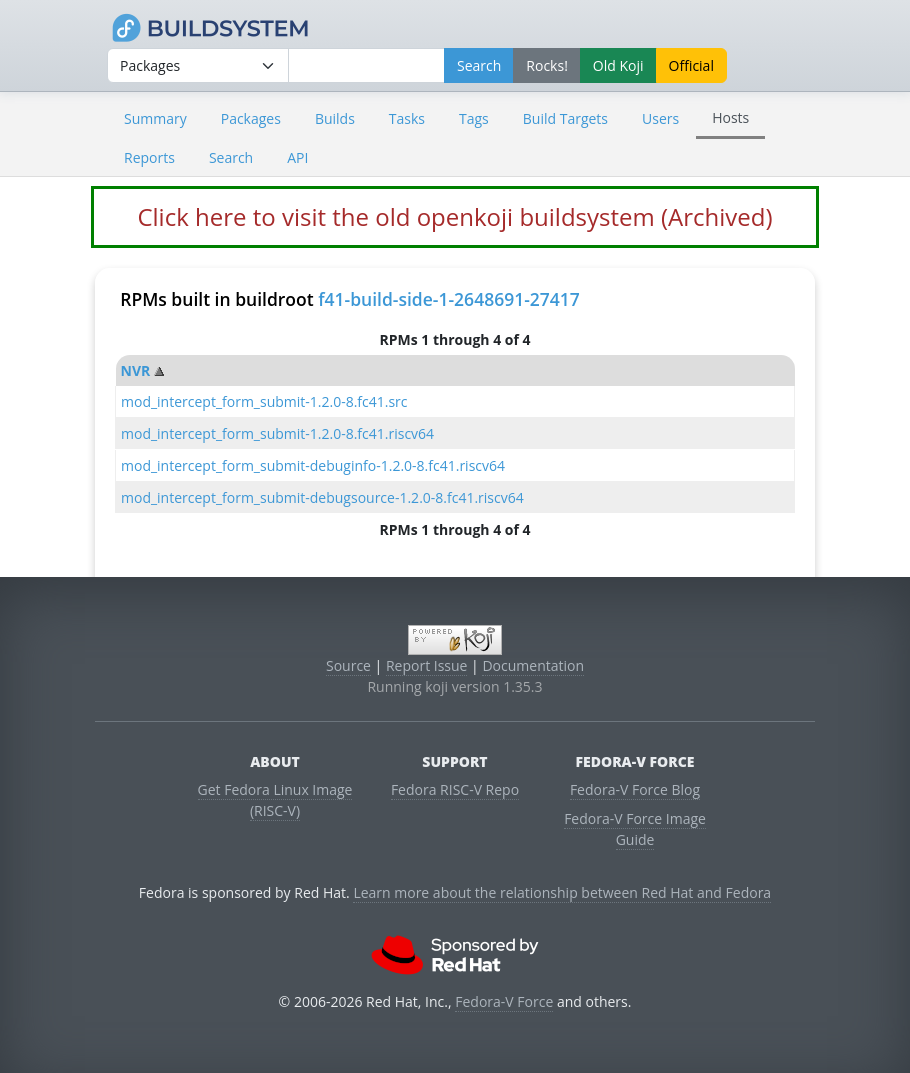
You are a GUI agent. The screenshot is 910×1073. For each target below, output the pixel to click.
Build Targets (565, 118)
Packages (251, 118)
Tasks (407, 118)
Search (231, 157)
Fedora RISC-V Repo (455, 789)
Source (348, 665)
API (297, 157)
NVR (136, 370)
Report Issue (427, 665)
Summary (155, 118)
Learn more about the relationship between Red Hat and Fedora (562, 892)
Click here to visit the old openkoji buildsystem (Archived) (454, 216)
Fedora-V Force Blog (635, 789)
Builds (335, 118)
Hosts (730, 117)
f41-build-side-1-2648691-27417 (449, 299)
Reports (149, 157)
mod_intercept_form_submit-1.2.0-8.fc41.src (264, 401)
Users (660, 118)
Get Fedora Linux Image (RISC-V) (275, 800)
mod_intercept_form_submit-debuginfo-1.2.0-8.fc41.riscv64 (313, 465)
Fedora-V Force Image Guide (635, 829)
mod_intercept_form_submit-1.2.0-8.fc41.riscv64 (277, 433)
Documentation (533, 665)
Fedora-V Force (504, 1001)
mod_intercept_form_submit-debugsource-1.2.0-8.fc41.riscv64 (322, 497)
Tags (474, 118)
